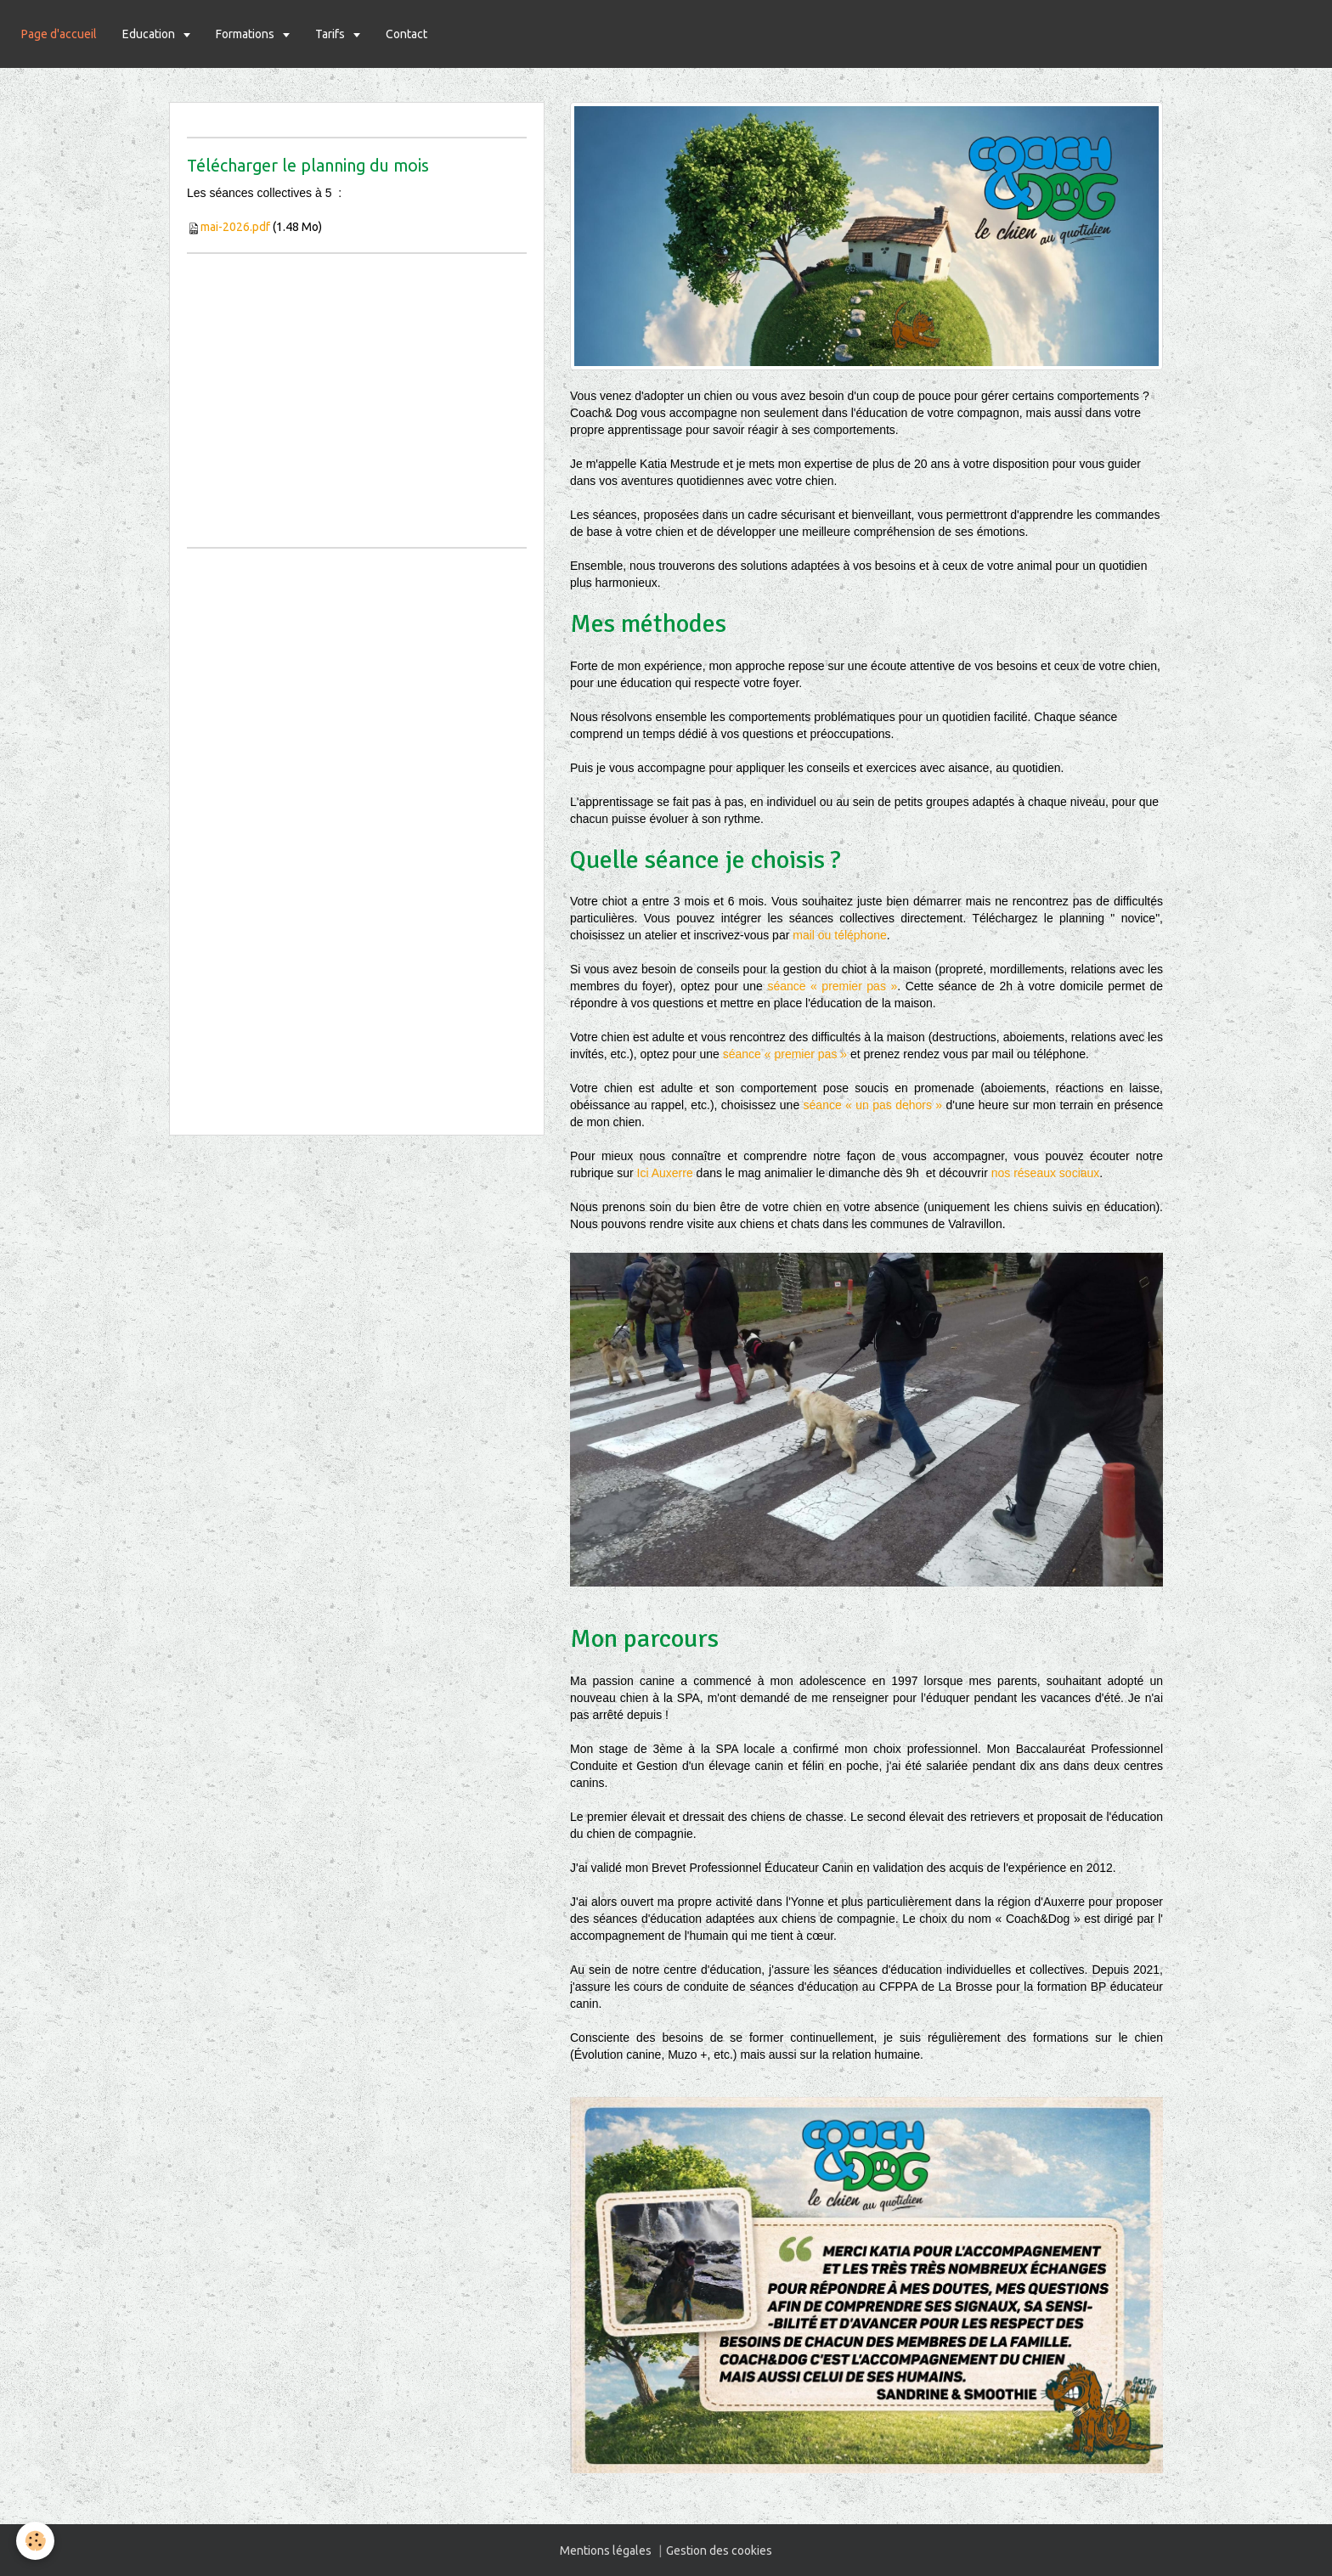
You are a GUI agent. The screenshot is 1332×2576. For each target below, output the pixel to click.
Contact (406, 34)
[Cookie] (36, 2541)
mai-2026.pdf (235, 227)
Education (150, 34)
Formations (246, 34)
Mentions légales (606, 2550)
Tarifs (331, 34)
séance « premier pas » (832, 986)
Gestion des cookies (719, 2550)
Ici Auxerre (665, 1173)
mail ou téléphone (840, 935)
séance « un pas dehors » (873, 1105)
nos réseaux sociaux (1045, 1173)
